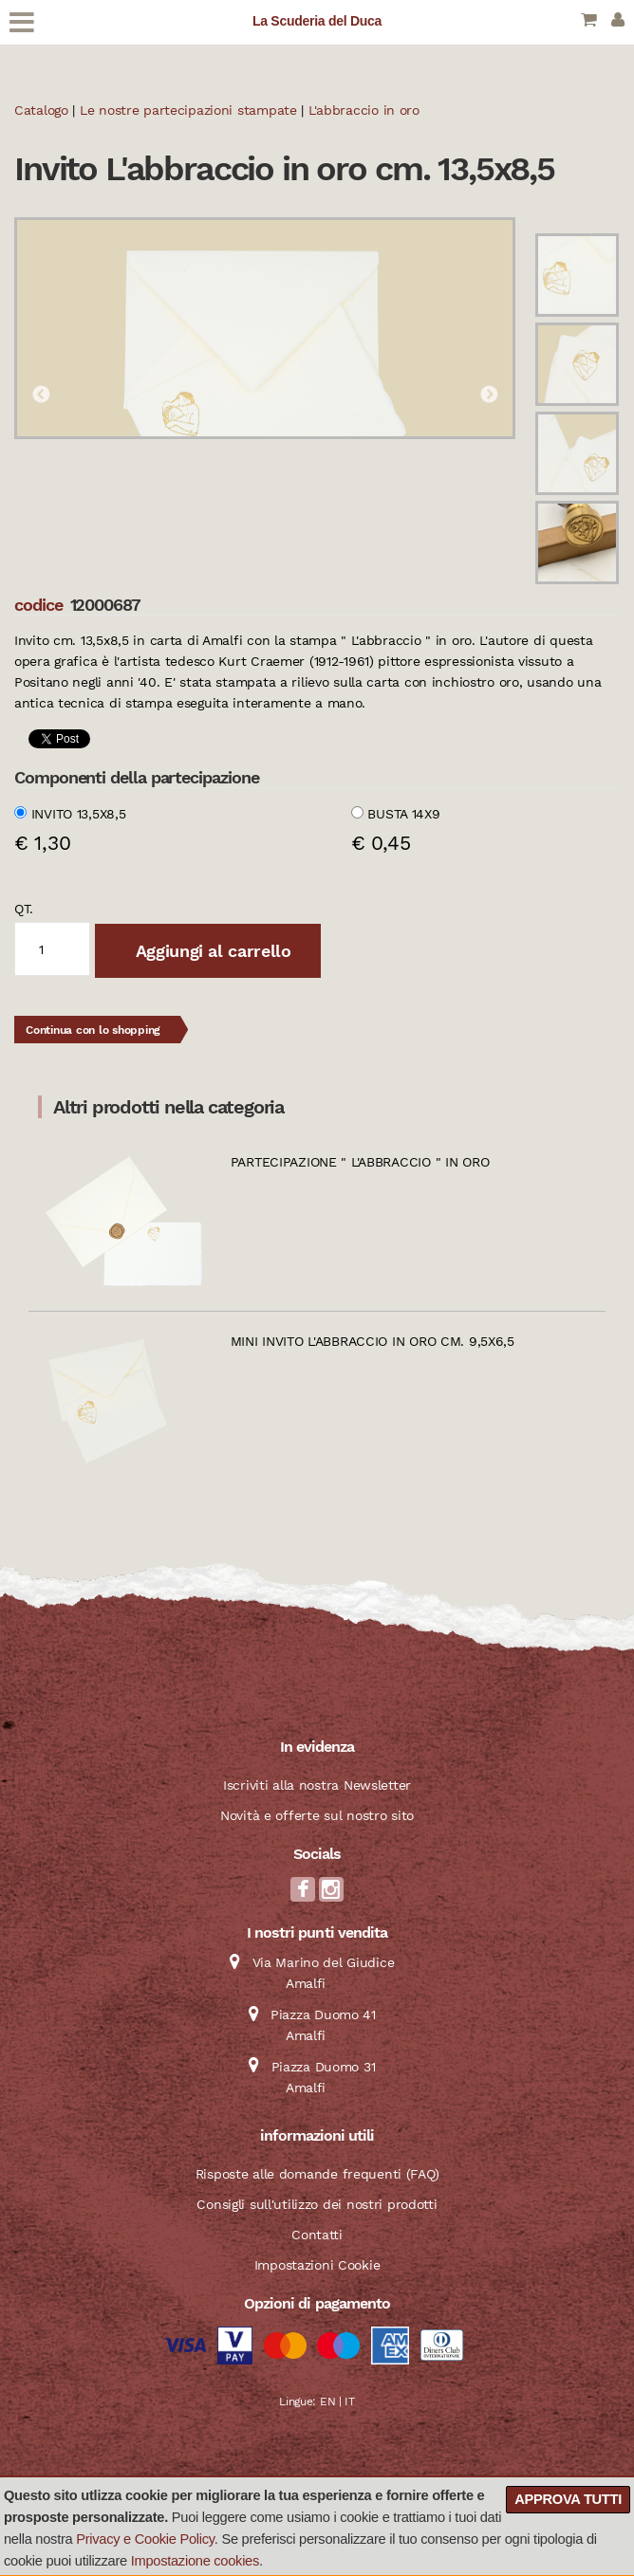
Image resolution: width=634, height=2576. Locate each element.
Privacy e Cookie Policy (145, 2539)
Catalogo (41, 110)
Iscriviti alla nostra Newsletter (317, 1785)
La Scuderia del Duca (317, 20)
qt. (23, 908)
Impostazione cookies (195, 2560)
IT (349, 2401)
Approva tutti (568, 2499)
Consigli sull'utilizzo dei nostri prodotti (316, 2204)
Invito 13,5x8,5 (78, 813)
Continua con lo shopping (93, 1030)
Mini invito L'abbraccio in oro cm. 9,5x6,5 (372, 1341)
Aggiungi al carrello (210, 951)
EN (327, 2401)
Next (488, 395)
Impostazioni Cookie (317, 2264)
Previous (40, 395)
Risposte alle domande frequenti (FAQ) (317, 2173)
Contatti (317, 2234)
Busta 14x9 (403, 813)
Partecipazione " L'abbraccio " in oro (360, 1161)
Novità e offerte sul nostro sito (317, 1815)
